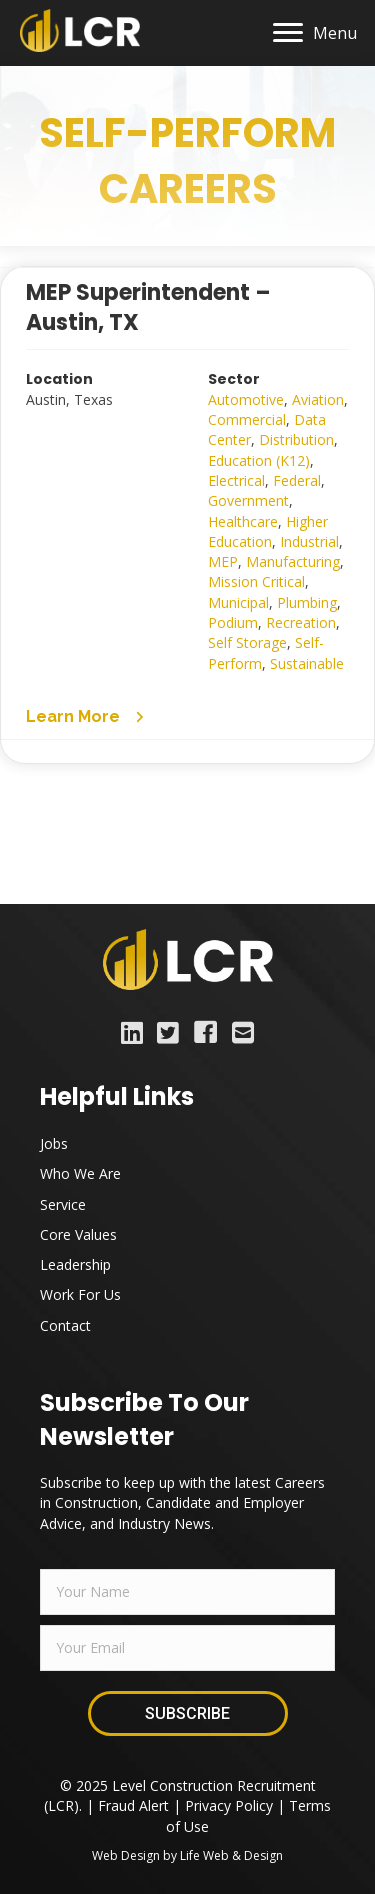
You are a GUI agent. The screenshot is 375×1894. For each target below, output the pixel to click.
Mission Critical (256, 581)
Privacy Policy (229, 1805)
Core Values (78, 1234)
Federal (297, 480)
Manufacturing (293, 561)
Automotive (246, 399)
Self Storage (247, 642)
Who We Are (80, 1173)
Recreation (301, 622)
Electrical (236, 480)
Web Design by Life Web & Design (187, 1855)
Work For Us (80, 1294)
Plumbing (307, 602)
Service (63, 1204)
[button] (87, 716)
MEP (223, 561)
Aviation (318, 399)
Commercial (247, 419)
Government (248, 500)
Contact (65, 1325)
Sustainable (307, 663)
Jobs (54, 1143)
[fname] (187, 1592)
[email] (187, 1648)
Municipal (238, 602)
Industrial (309, 541)
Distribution (296, 439)
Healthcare (243, 521)
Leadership (75, 1264)
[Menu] (315, 33)
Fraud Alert (133, 1805)
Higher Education (268, 531)
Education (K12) (259, 460)
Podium (233, 622)
